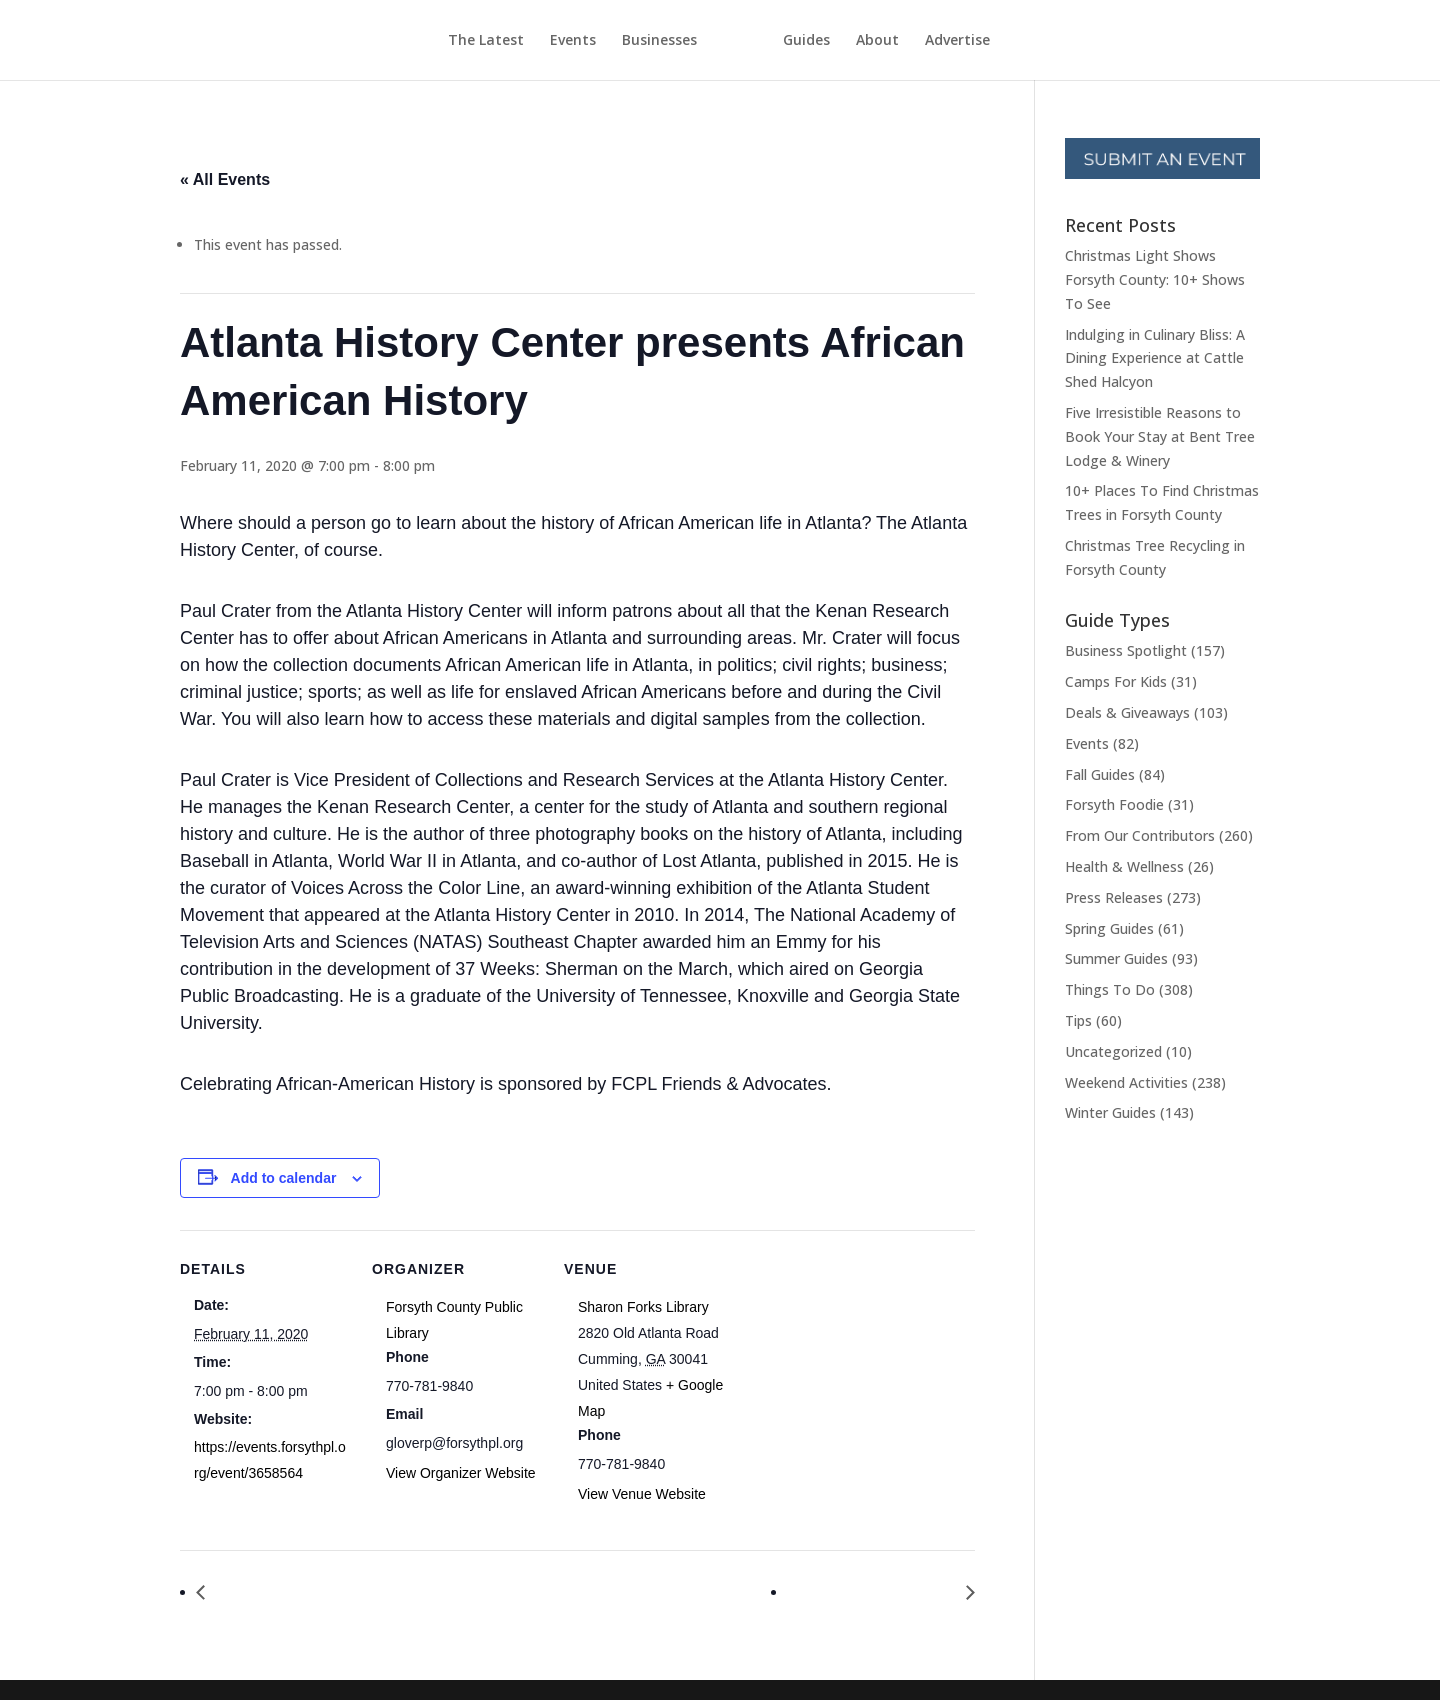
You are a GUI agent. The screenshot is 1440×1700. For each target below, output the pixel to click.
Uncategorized (1113, 1051)
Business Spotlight (1126, 650)
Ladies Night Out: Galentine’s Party (342, 1592)
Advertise (994, 41)
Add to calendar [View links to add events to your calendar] (284, 1178)
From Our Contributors (1140, 835)
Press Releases (1114, 897)
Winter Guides (1110, 1112)
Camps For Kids (1116, 681)
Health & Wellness (1124, 866)
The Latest (449, 41)
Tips (1078, 1020)
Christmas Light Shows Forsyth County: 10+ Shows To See (1155, 279)
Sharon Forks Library (643, 1307)
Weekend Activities (1126, 1082)
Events (536, 41)
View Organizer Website (461, 1473)
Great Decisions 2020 (877, 1592)
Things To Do (1110, 989)
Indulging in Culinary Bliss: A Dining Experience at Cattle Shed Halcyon (1155, 358)
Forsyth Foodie (1114, 804)
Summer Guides (1116, 958)
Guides (843, 41)
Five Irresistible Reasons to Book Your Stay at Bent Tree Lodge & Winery (1160, 436)
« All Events (225, 179)
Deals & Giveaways (1127, 712)
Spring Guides (1109, 928)
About (914, 41)
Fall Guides (1100, 774)
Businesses (622, 41)
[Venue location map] (861, 1367)
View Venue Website (642, 1494)
